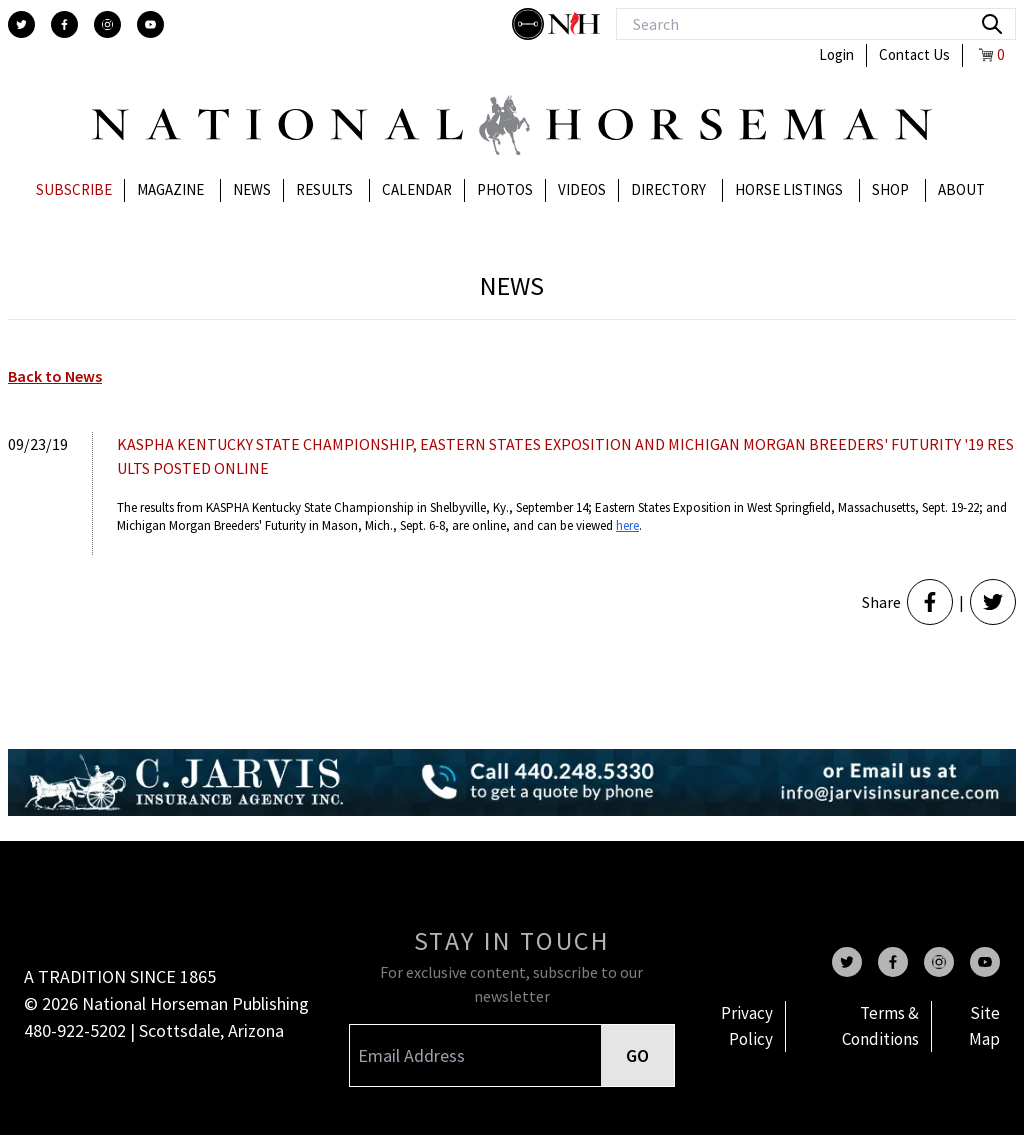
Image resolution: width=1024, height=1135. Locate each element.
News (252, 189)
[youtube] (150, 24)
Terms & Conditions (880, 1026)
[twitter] (21, 24)
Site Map (984, 1026)
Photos (505, 189)
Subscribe (74, 189)
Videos (582, 189)
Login (836, 54)
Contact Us (914, 54)
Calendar (417, 189)
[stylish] (530, 24)
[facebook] (64, 24)
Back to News (55, 376)
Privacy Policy (747, 1026)
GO (637, 1055)
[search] (992, 24)
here (627, 525)
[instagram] (107, 24)
